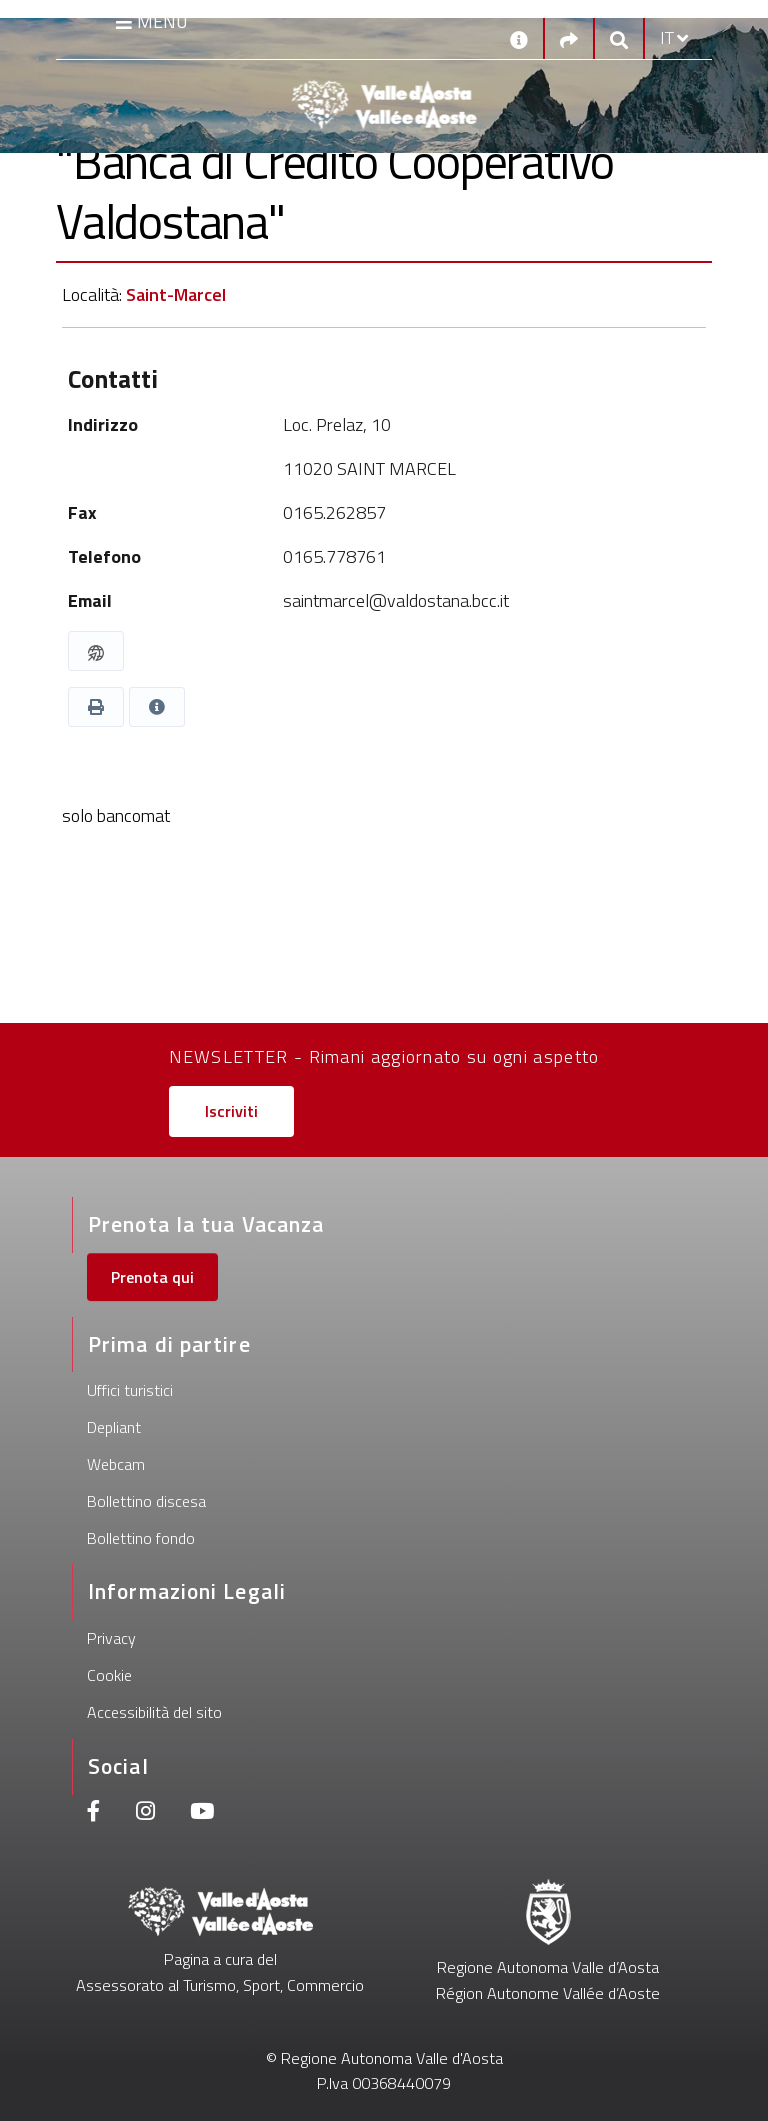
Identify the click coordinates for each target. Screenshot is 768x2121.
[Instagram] (145, 1813)
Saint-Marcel (176, 294)
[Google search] (619, 38)
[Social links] (569, 38)
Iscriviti (231, 1111)
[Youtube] (202, 1813)
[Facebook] (94, 1813)
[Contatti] (519, 38)
